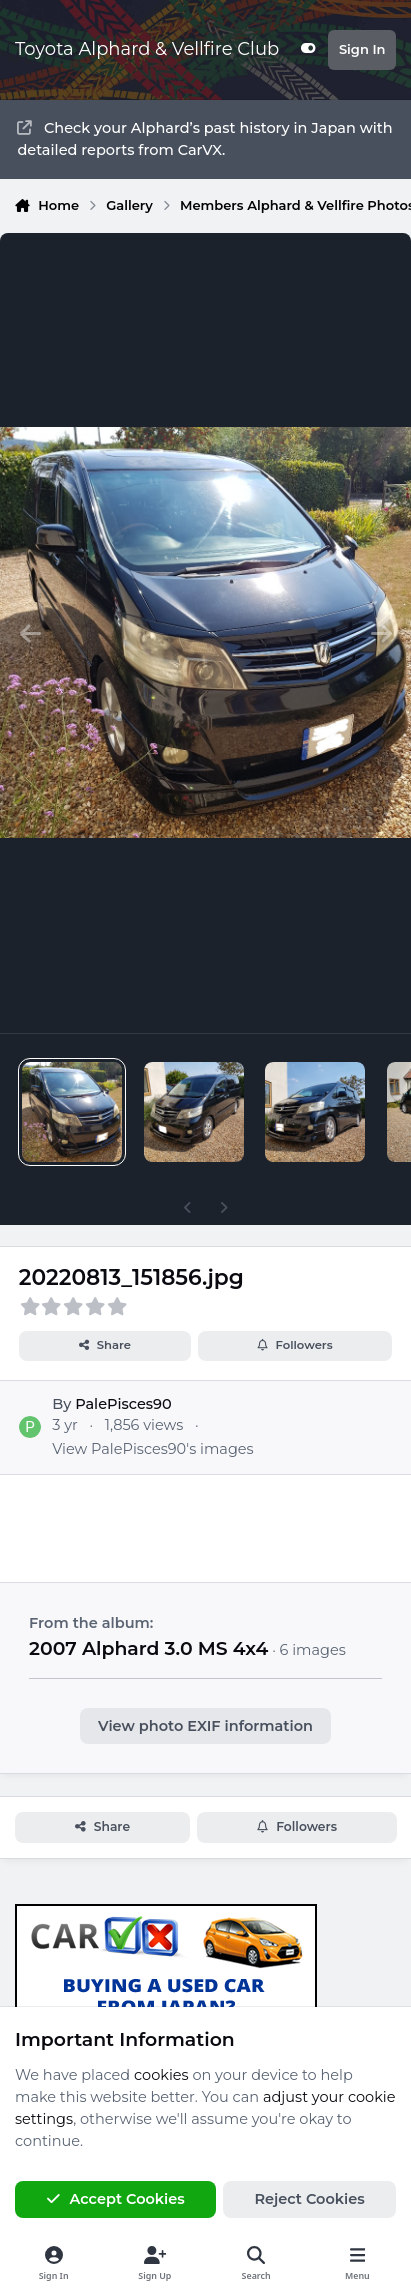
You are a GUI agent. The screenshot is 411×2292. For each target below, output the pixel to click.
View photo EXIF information (205, 1726)
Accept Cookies (115, 2200)
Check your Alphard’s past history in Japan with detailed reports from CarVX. (204, 139)
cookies (161, 2075)
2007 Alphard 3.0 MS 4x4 (148, 1648)
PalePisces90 (123, 1405)
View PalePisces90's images (152, 1449)
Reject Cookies (309, 2200)
